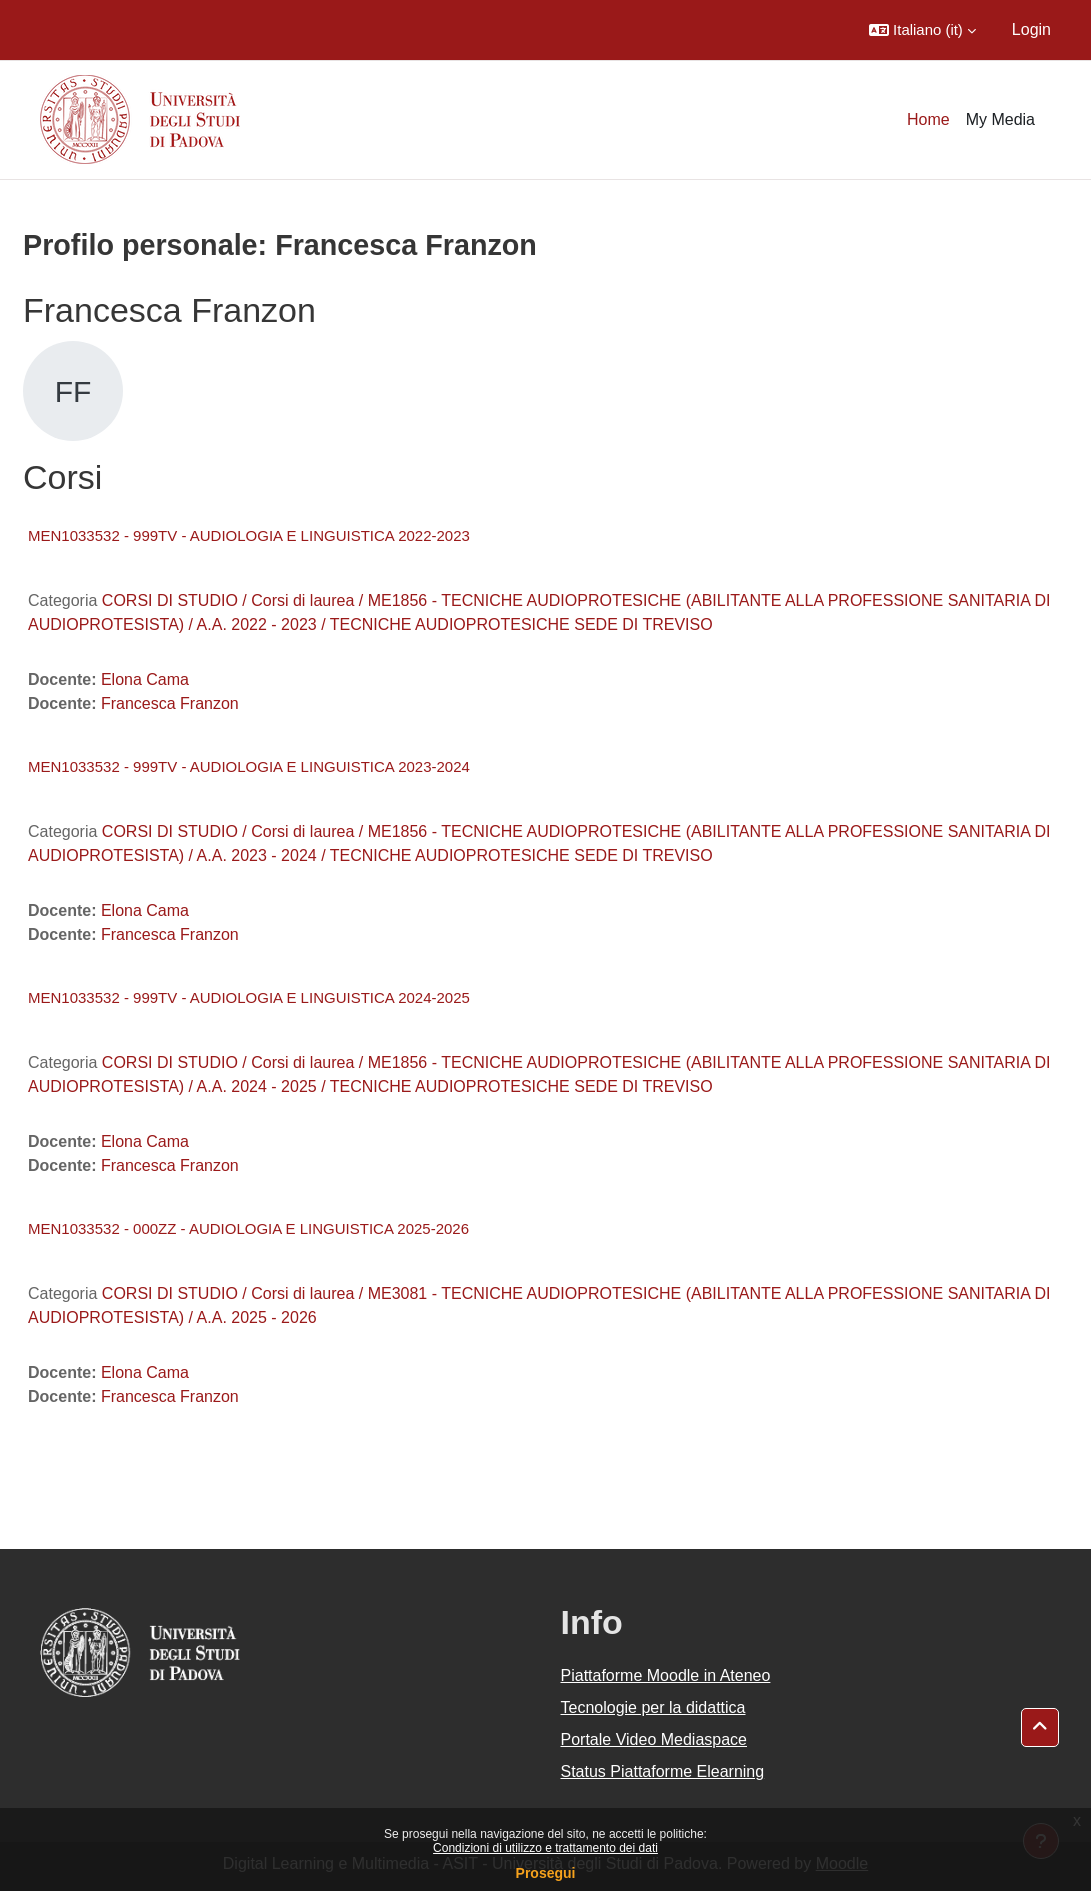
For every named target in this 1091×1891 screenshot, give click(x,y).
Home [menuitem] (928, 119)
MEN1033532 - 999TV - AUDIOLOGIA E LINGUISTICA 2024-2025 (249, 997)
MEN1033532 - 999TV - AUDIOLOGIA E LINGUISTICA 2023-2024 (249, 766)
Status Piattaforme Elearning (663, 1771)
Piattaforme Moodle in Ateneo (666, 1675)
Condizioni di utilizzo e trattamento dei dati (545, 1848)
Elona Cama (145, 679)
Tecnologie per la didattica (653, 1707)
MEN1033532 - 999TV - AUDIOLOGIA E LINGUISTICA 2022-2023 (249, 535)
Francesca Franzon (170, 703)
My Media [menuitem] (1000, 119)
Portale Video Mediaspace (654, 1739)
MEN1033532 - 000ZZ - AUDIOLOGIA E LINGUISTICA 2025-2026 (248, 1228)
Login (1031, 29)
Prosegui (546, 1873)
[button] (922, 30)
